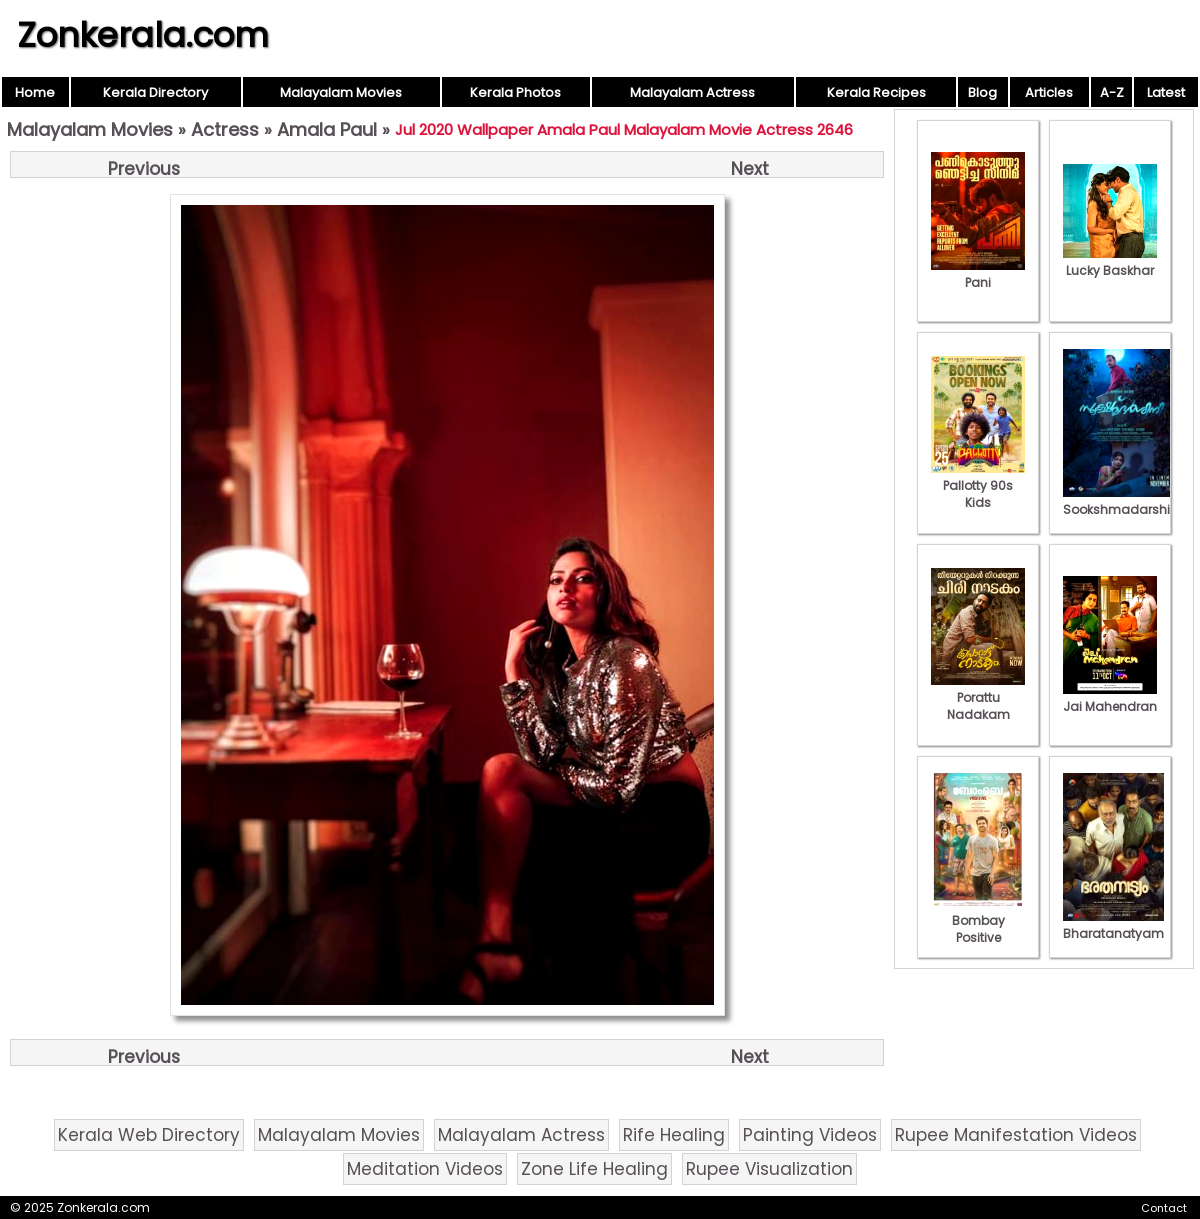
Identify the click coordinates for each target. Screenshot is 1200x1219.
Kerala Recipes (876, 92)
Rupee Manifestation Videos (1016, 1135)
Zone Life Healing (594, 1169)
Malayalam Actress (692, 92)
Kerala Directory (155, 92)
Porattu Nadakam (978, 697)
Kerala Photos (515, 92)
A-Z (1112, 92)
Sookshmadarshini (1122, 501)
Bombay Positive (978, 920)
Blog (982, 92)
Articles (1049, 92)
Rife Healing (674, 1135)
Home (35, 92)
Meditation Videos (425, 1169)
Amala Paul (327, 129)
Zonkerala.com (143, 35)
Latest (1166, 92)
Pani (978, 274)
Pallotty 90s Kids (978, 485)
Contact (1164, 1208)
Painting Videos (810, 1135)
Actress (225, 129)
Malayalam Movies (341, 92)
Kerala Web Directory (149, 1135)
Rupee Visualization (769, 1169)
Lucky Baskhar (1110, 262)
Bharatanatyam (1113, 925)
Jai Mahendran (1110, 698)
